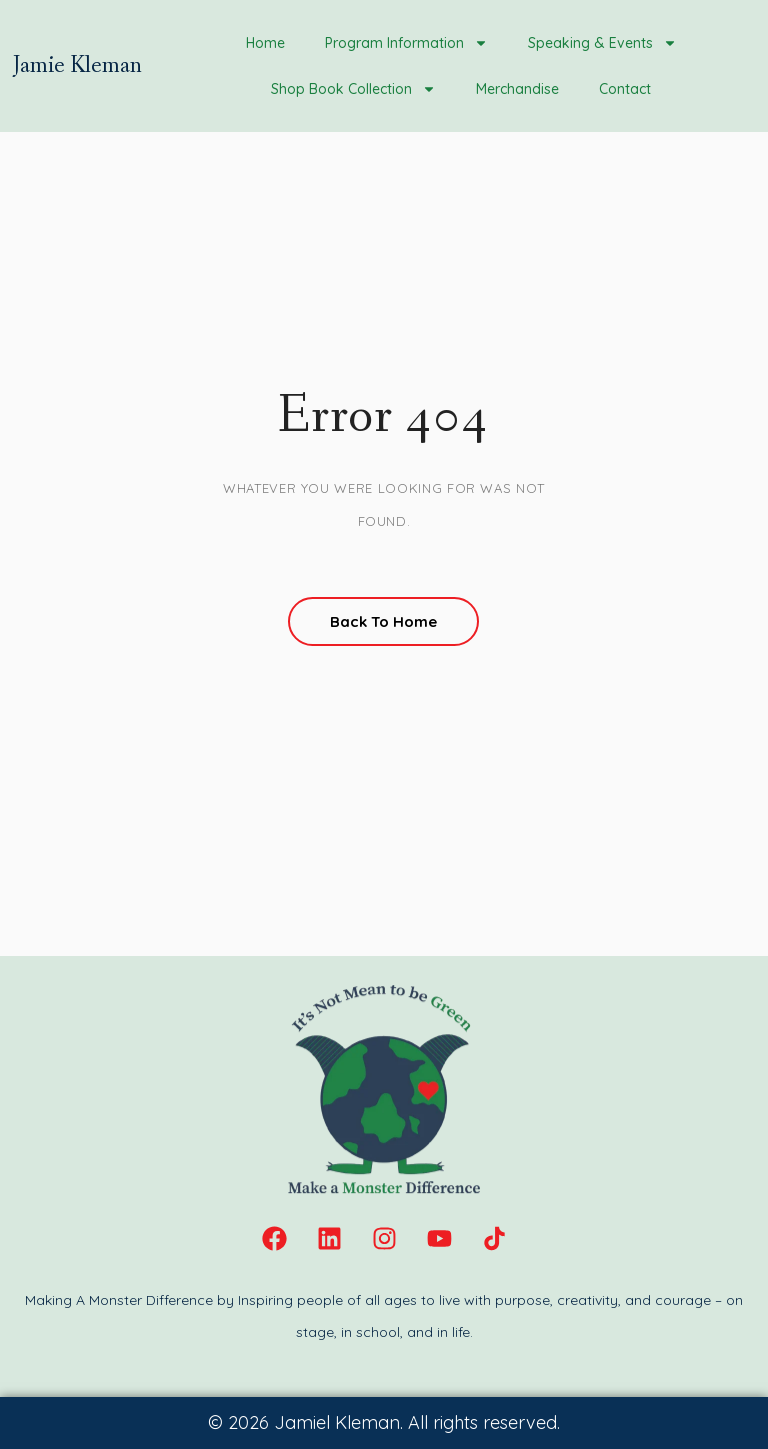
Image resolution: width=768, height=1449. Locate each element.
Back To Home (383, 621)
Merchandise (517, 89)
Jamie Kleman (77, 65)
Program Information (406, 43)
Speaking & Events (602, 43)
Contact (625, 89)
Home (265, 43)
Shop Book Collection (353, 89)
